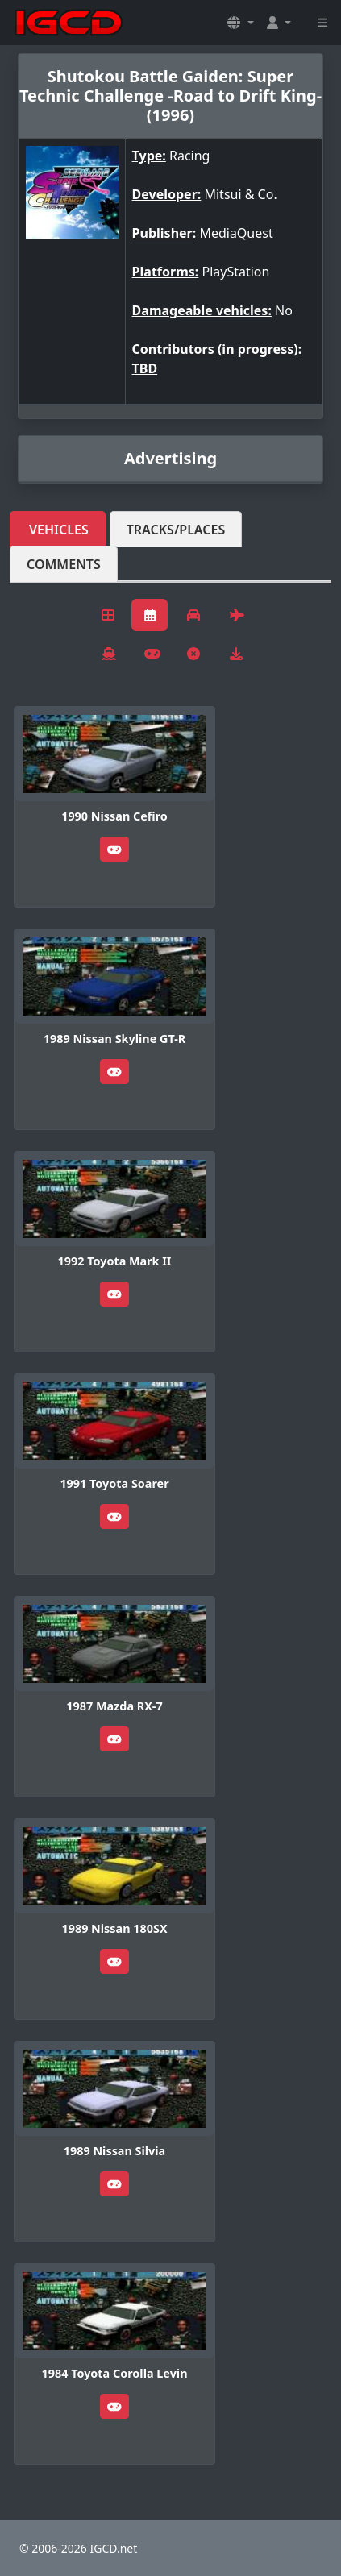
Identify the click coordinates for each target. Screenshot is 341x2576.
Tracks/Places (176, 529)
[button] (240, 22)
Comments (64, 564)
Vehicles (59, 529)
